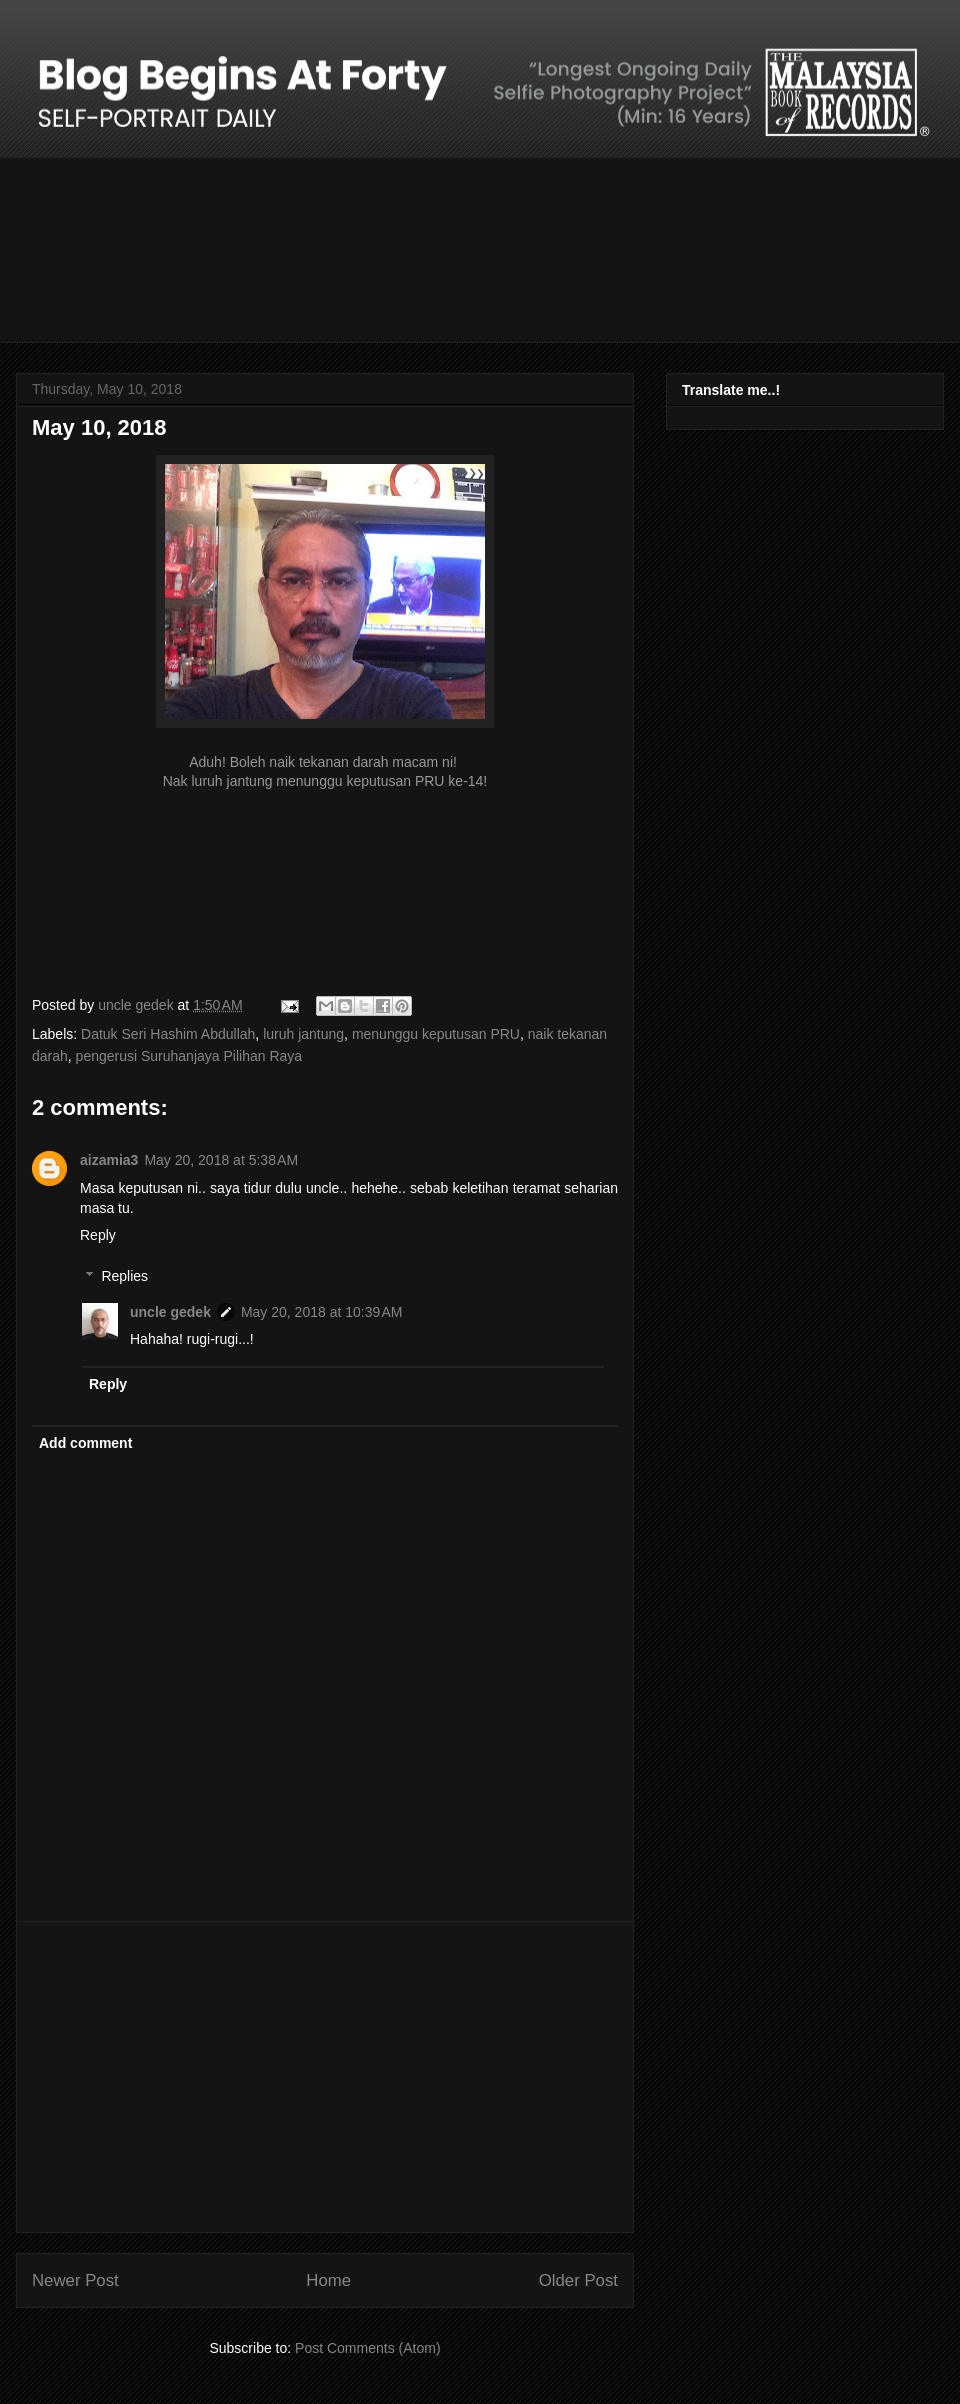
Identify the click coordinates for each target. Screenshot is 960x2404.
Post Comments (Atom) (367, 2348)
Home (328, 2280)
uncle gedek (170, 1312)
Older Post (578, 2280)
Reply (98, 1235)
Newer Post (75, 2280)
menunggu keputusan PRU (436, 1034)
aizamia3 (109, 1160)
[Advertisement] (325, 2077)
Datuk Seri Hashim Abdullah (168, 1034)
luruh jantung (303, 1034)
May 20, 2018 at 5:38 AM (221, 1160)
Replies (124, 1276)
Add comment (85, 1443)
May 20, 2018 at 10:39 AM (322, 1312)
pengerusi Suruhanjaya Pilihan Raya (189, 1056)
